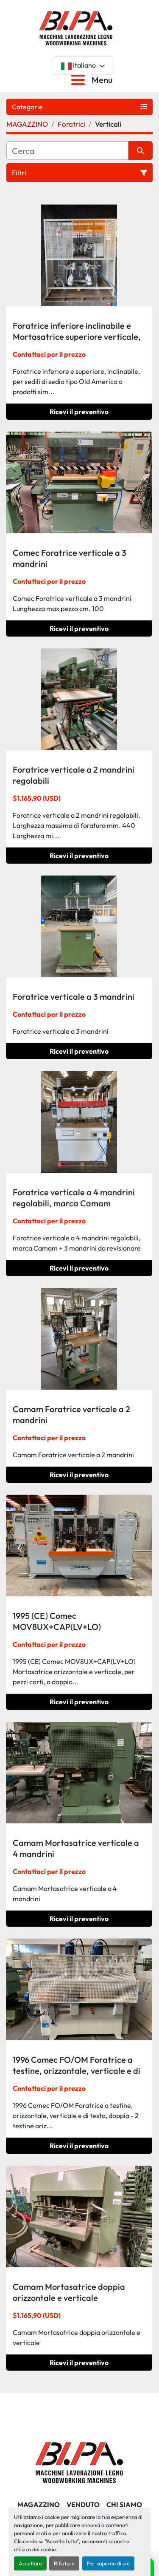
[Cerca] (67, 150)
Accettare (30, 2563)
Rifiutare (64, 2563)
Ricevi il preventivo (79, 411)
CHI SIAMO (124, 2504)
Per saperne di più (108, 2563)
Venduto (83, 2504)
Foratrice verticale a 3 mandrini (73, 996)
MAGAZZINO (38, 2504)
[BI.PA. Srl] (79, 2461)
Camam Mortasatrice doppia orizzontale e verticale (69, 2292)
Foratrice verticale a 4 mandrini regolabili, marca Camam (74, 1197)
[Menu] (79, 80)
